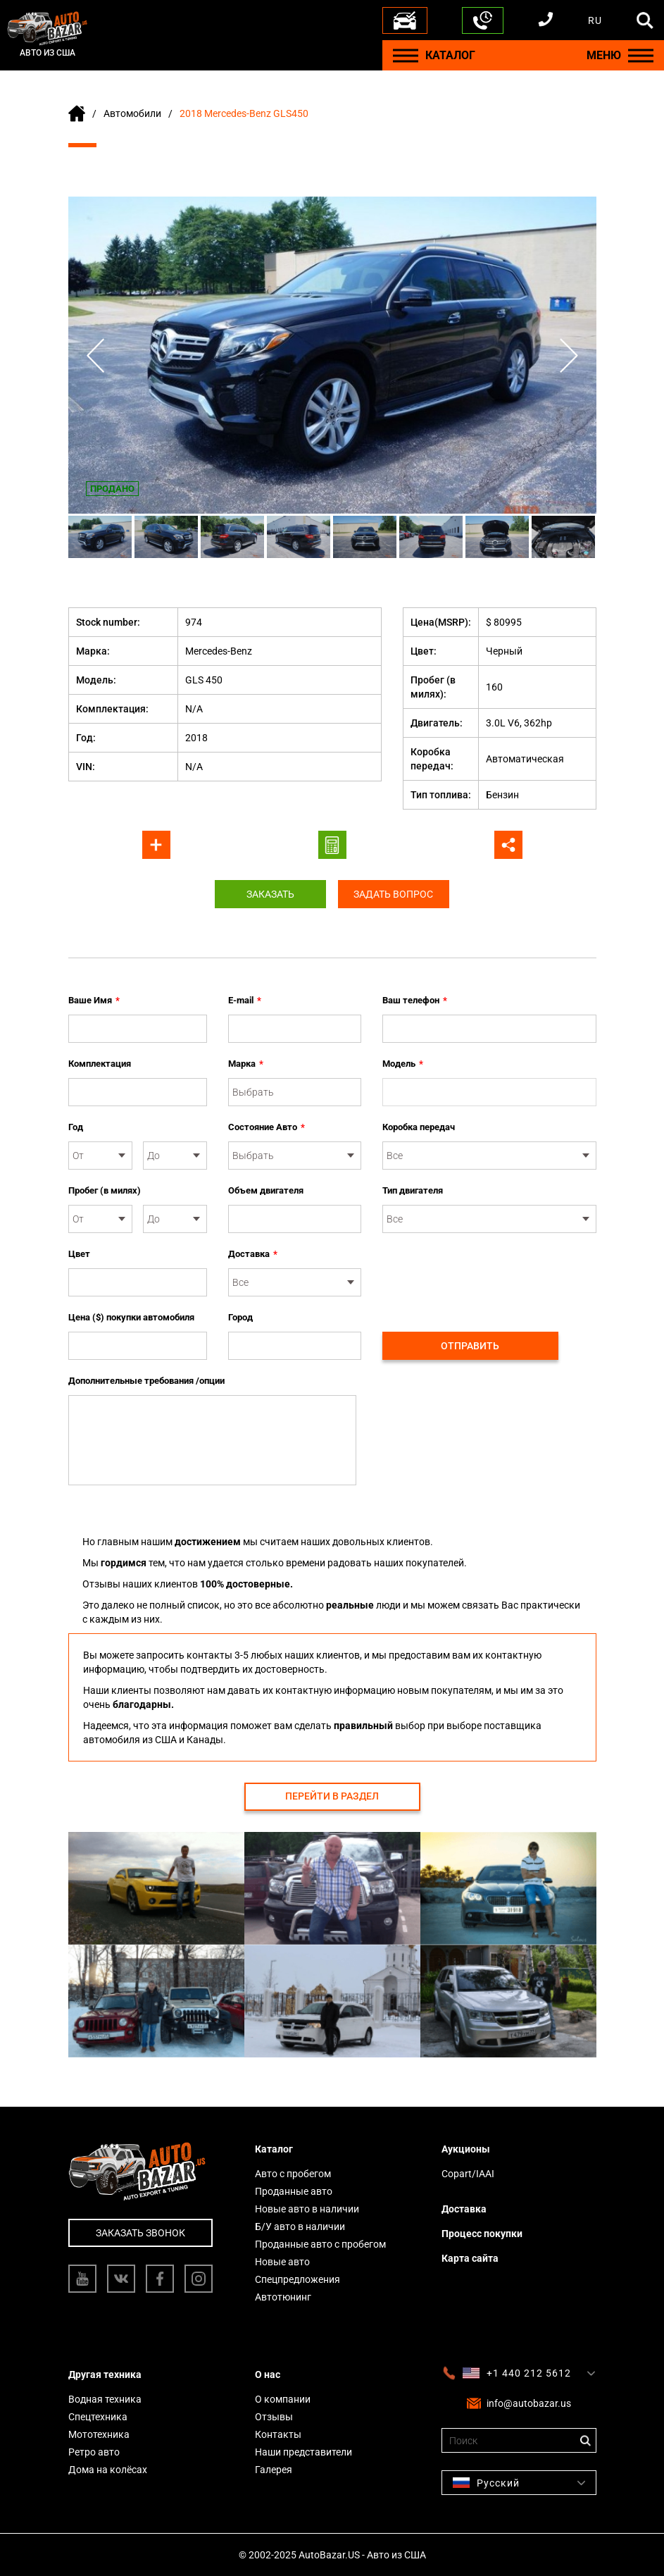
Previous (96, 355)
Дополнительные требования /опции (146, 1380)
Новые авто (282, 2261)
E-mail (244, 1000)
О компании (283, 2399)
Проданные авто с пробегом (320, 2244)
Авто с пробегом (293, 2173)
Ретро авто (94, 2452)
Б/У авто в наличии (300, 2226)
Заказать (269, 894)
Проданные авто (293, 2191)
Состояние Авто (266, 1127)
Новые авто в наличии (307, 2209)
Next (568, 355)
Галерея (273, 2469)
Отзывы (274, 2416)
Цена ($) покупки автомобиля (131, 1317)
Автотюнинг (283, 2297)
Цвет (79, 1254)
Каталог (274, 2149)
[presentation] (489, 1274)
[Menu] (405, 55)
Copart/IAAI (467, 2173)
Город (240, 1317)
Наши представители (303, 2452)
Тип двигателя (412, 1190)
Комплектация (99, 1063)
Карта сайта (470, 2258)
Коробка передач (418, 1127)
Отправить (470, 1345)
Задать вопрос (395, 894)
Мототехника (99, 2434)
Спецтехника (97, 2416)
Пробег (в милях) (104, 1190)
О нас (267, 2374)
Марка (245, 1064)
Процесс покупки (481, 2233)
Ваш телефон (414, 1000)
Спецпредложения (297, 2279)
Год (75, 1127)
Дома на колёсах (107, 2469)
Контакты (278, 2434)
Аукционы (465, 2149)
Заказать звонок (140, 2232)
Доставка (252, 1254)
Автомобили (132, 113)
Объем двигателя (265, 1190)
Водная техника (105, 2399)
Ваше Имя (94, 1000)
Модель (402, 1064)
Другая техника (105, 2374)
